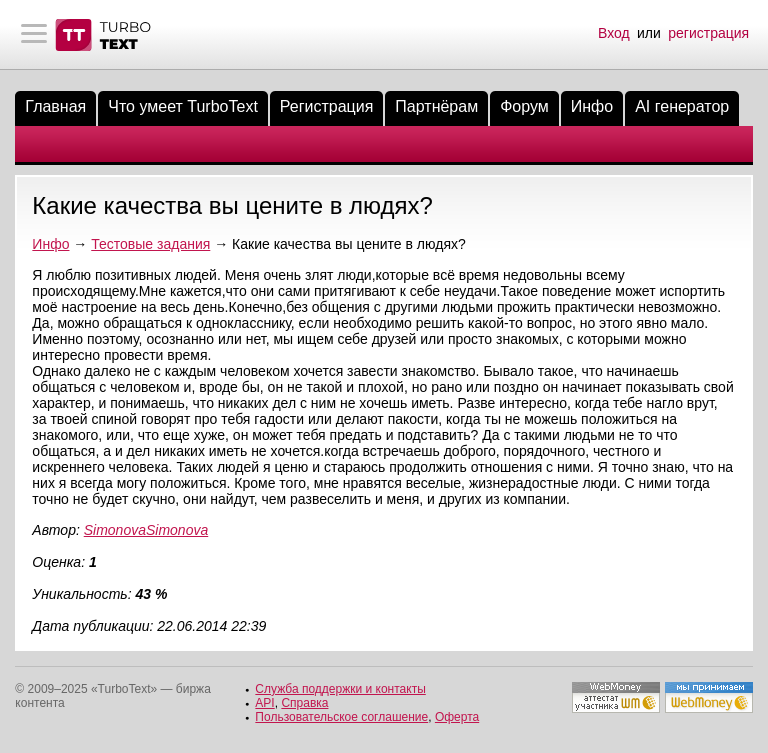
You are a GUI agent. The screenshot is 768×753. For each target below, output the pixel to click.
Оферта (457, 717)
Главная (55, 106)
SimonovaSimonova (146, 530)
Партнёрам (436, 106)
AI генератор (682, 106)
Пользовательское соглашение (341, 717)
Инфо (592, 106)
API (264, 703)
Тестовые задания (150, 244)
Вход (614, 33)
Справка (304, 703)
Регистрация (327, 106)
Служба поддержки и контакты (340, 689)
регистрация (708, 33)
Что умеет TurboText (183, 106)
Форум (524, 106)
